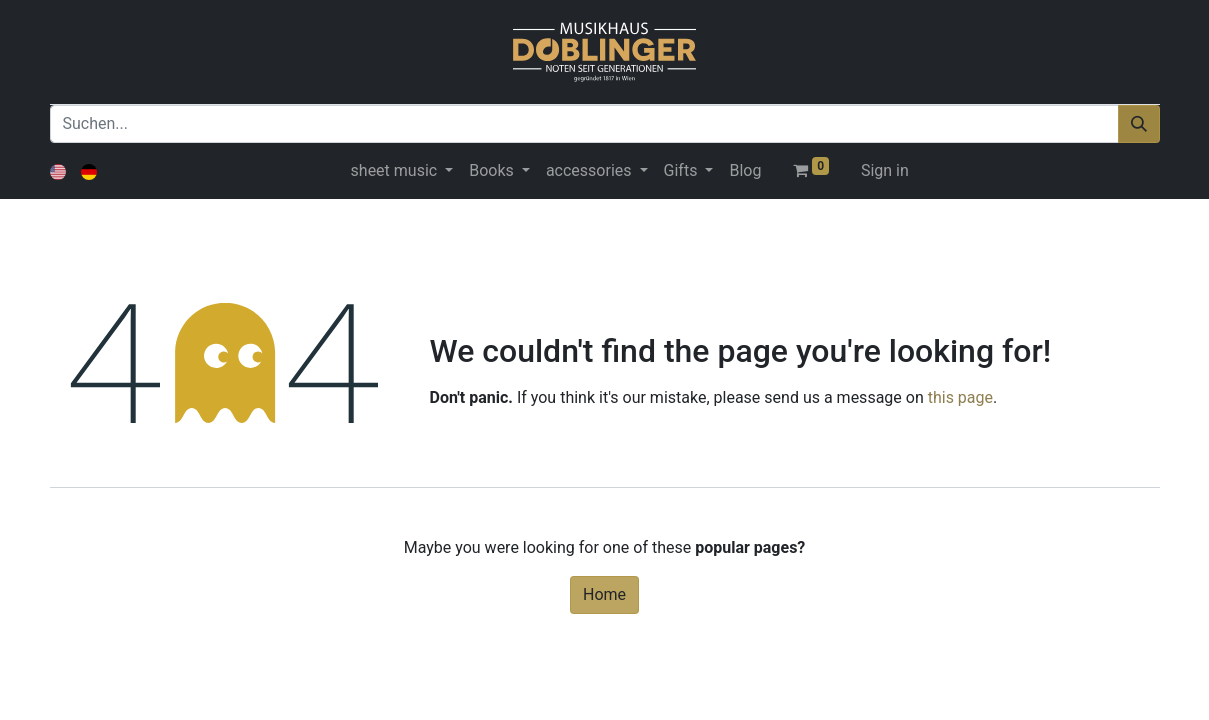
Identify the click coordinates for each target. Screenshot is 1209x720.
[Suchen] (1139, 124)
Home (604, 594)
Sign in (885, 170)
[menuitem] (745, 171)
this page (960, 397)
